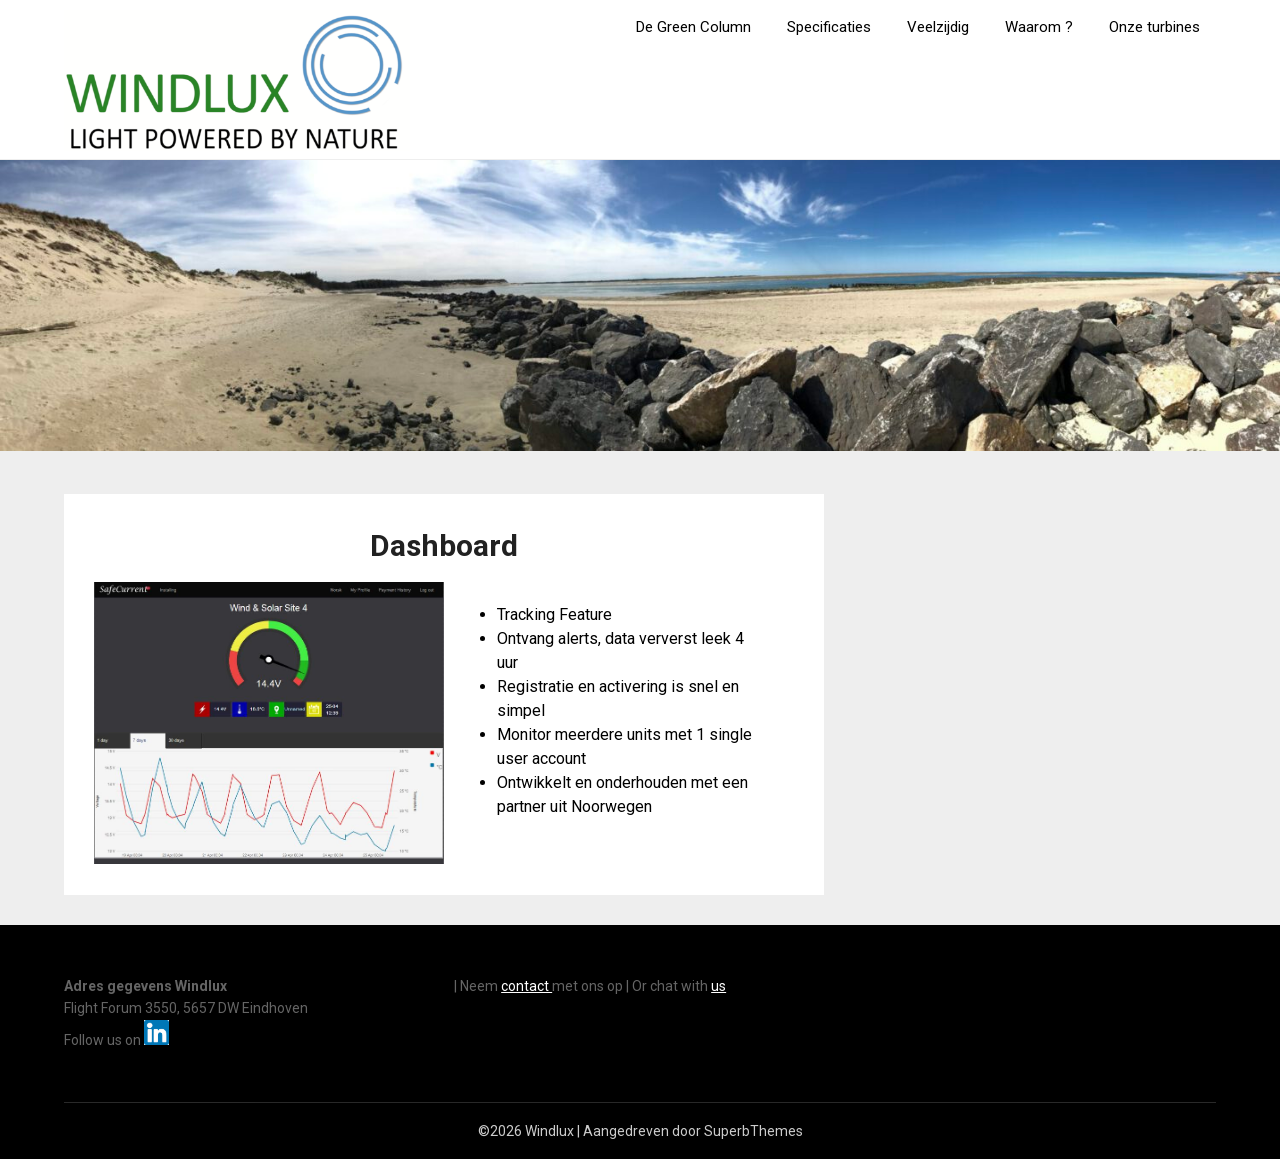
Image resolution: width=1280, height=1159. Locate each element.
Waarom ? (1039, 27)
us (718, 986)
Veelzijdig (938, 27)
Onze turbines (1154, 27)
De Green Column (693, 27)
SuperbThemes (753, 1131)
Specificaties (829, 27)
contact (526, 986)
